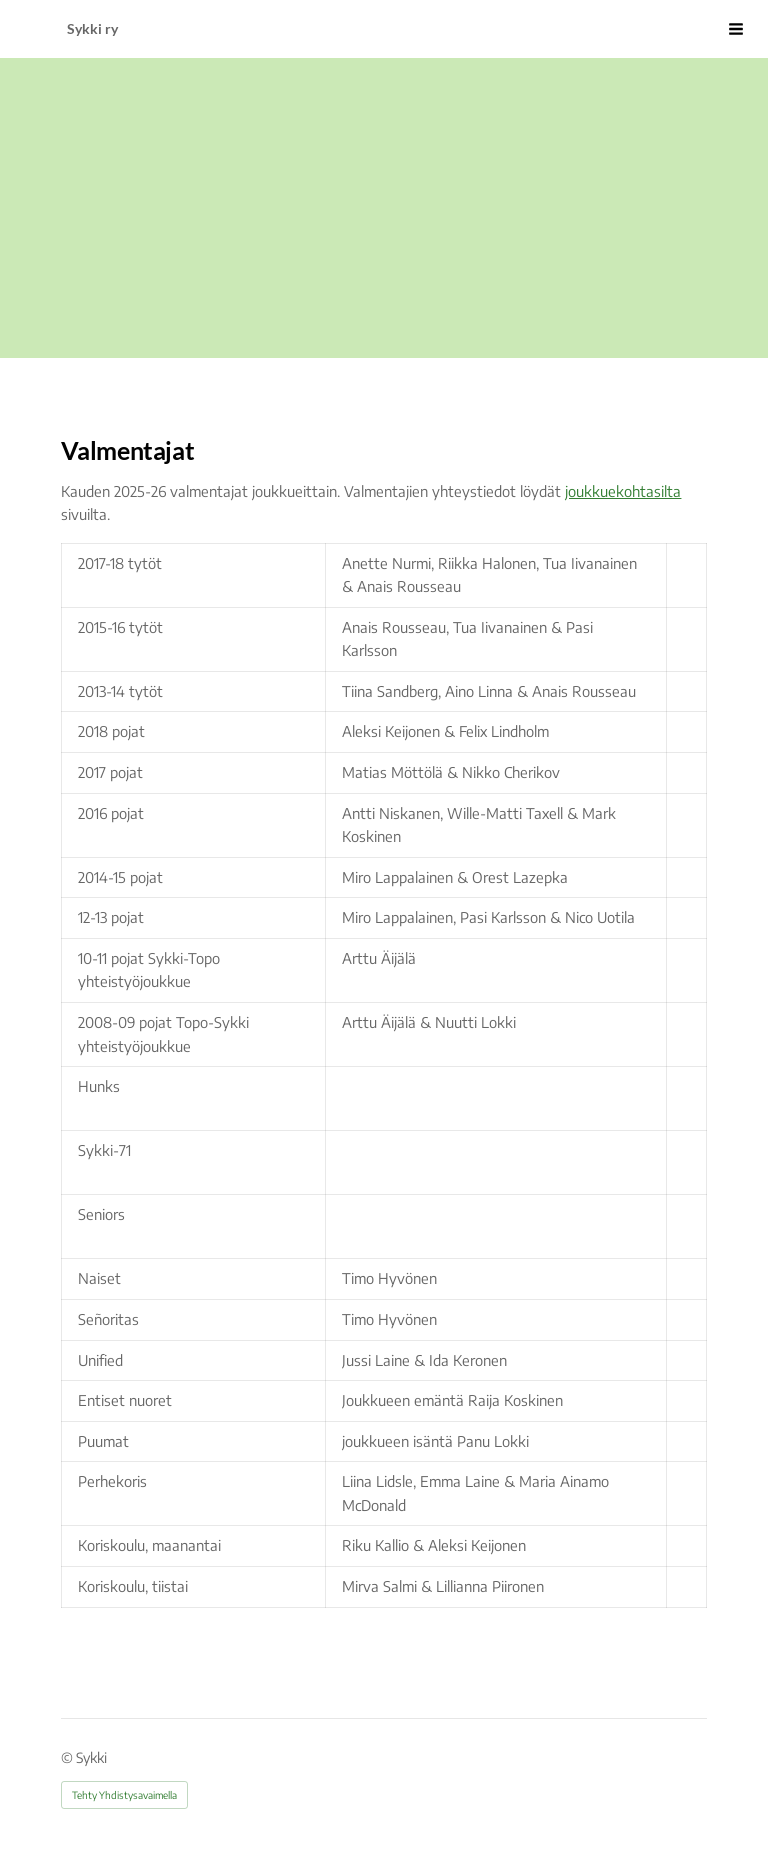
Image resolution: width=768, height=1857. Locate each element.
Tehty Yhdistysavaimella (124, 1795)
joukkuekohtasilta (623, 491)
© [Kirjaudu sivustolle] (68, 1757)
